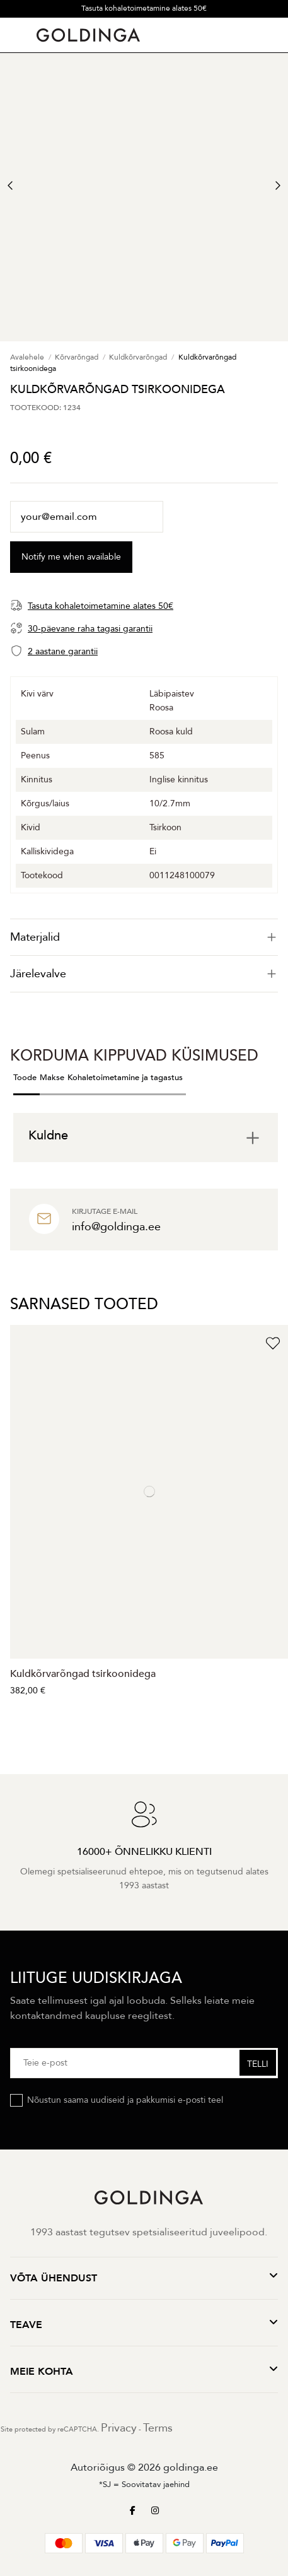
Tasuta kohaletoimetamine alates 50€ (144, 8)
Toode (25, 1077)
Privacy (119, 2428)
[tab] (144, 937)
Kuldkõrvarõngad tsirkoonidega (83, 1674)
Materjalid (144, 937)
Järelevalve (144, 974)
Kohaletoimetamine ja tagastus (125, 1077)
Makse (52, 1077)
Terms (158, 2428)
